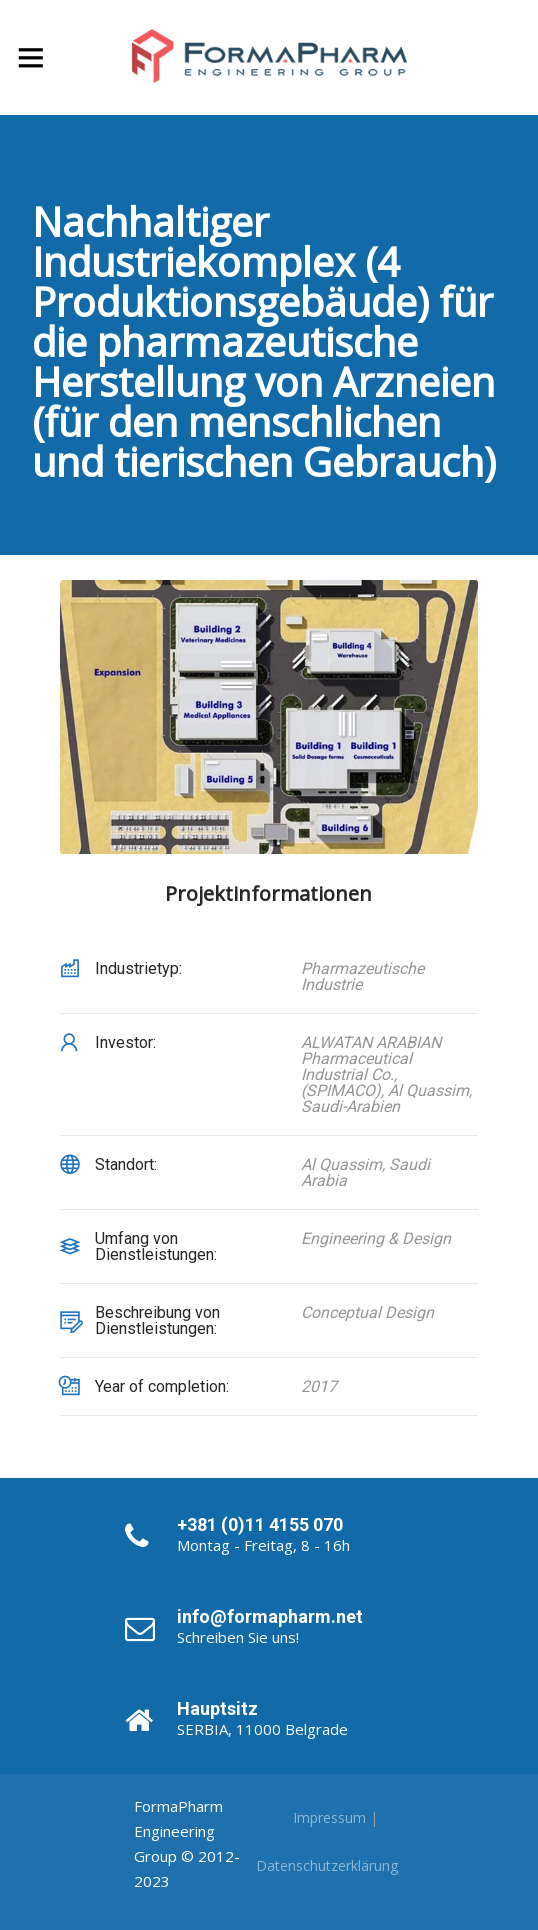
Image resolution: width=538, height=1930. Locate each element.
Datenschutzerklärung (327, 1865)
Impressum (329, 1817)
